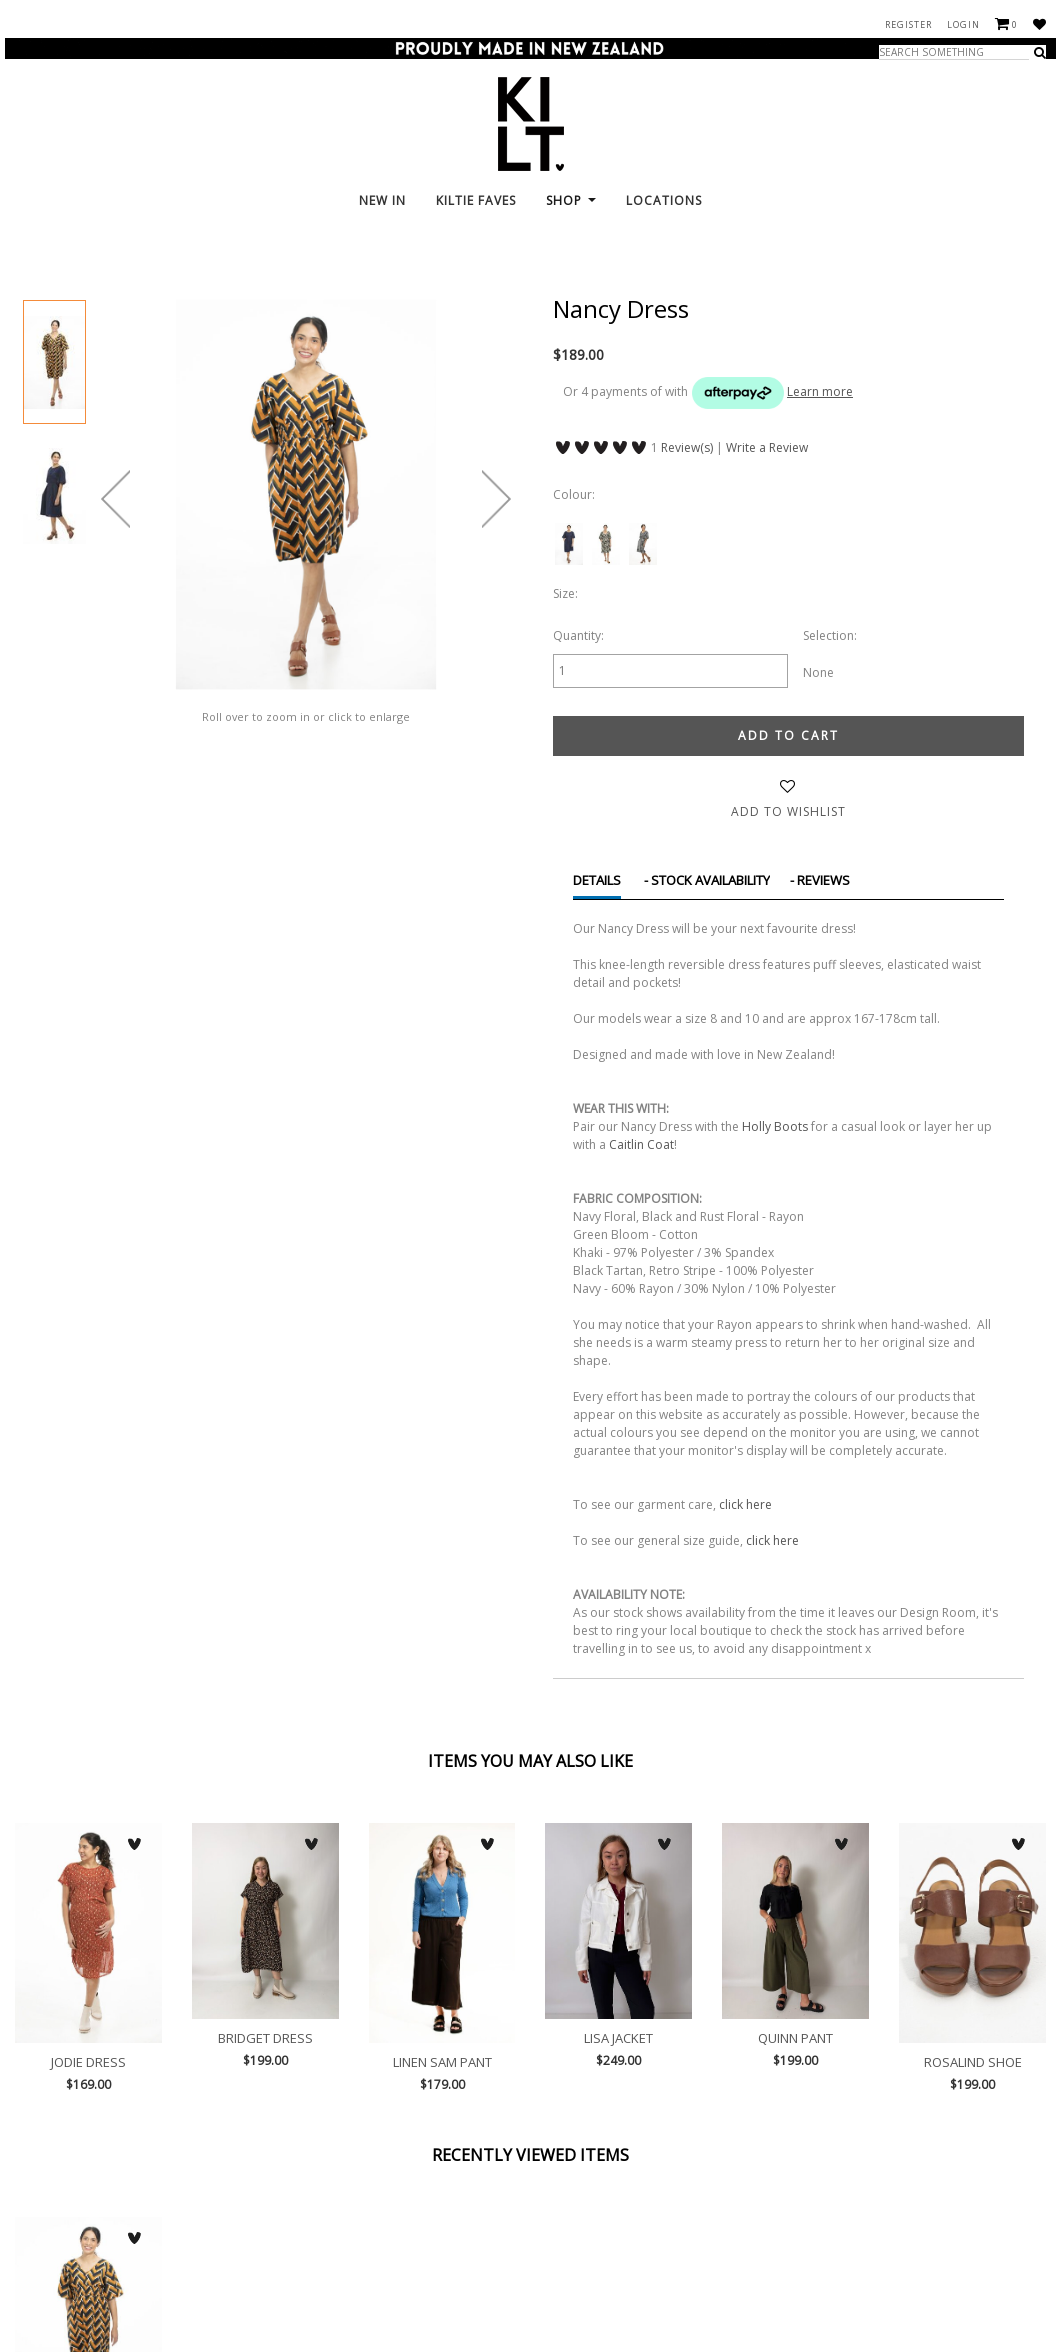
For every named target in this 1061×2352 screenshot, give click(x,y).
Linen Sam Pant (442, 1933)
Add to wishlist (788, 811)
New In (382, 200)
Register (908, 24)
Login (963, 24)
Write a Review (767, 447)
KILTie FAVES (476, 200)
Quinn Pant (795, 1921)
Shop (571, 200)
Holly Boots (775, 1126)
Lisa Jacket (618, 1921)
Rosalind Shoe (972, 1933)
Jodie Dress (88, 1933)
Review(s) (687, 447)
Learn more (820, 391)
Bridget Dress (265, 1921)
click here (745, 1504)
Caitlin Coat (641, 1144)
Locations (664, 200)
